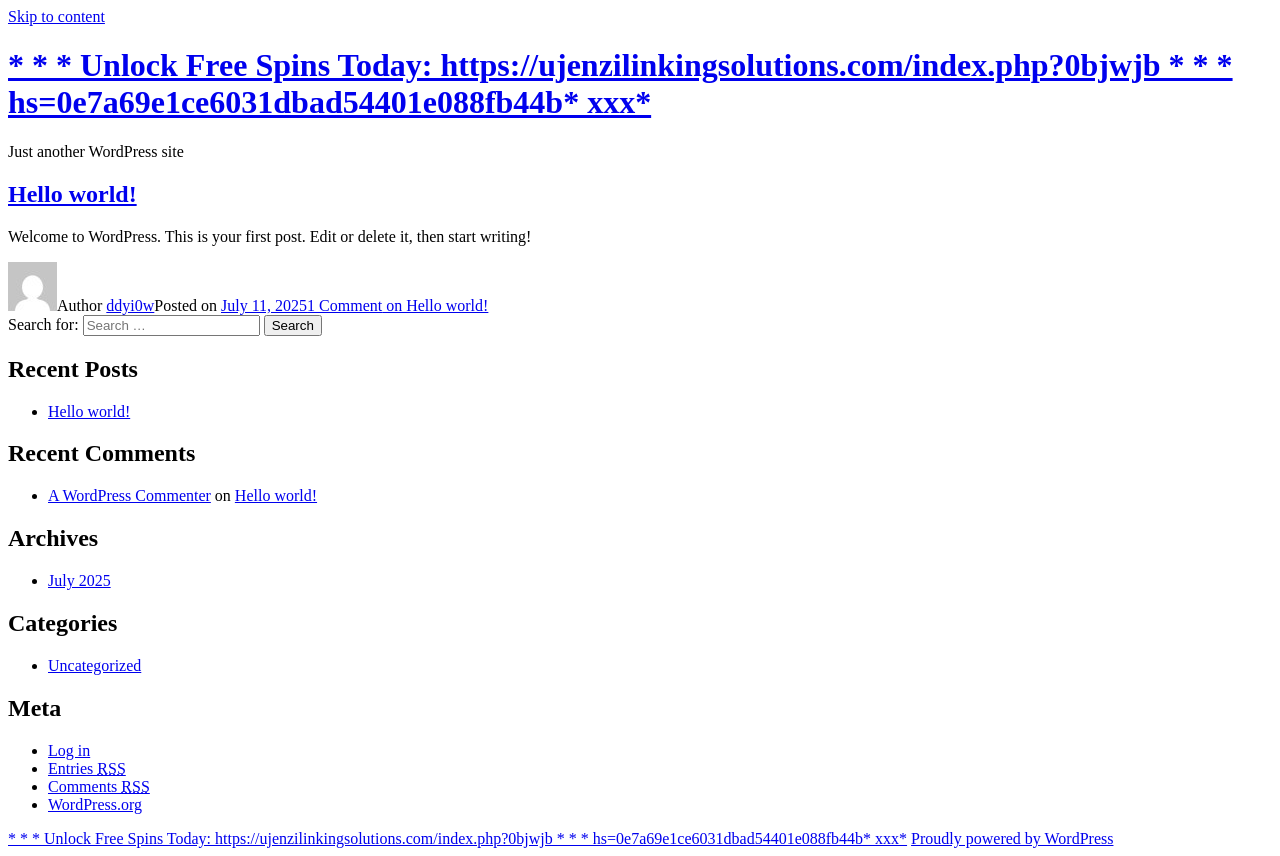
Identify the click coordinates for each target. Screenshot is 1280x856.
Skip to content (56, 16)
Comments (99, 786)
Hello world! (72, 194)
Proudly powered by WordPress (1012, 838)
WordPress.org (95, 804)
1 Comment (397, 305)
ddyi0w (130, 305)
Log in (69, 750)
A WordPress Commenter (129, 495)
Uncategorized (94, 665)
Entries (87, 768)
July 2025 (79, 580)
